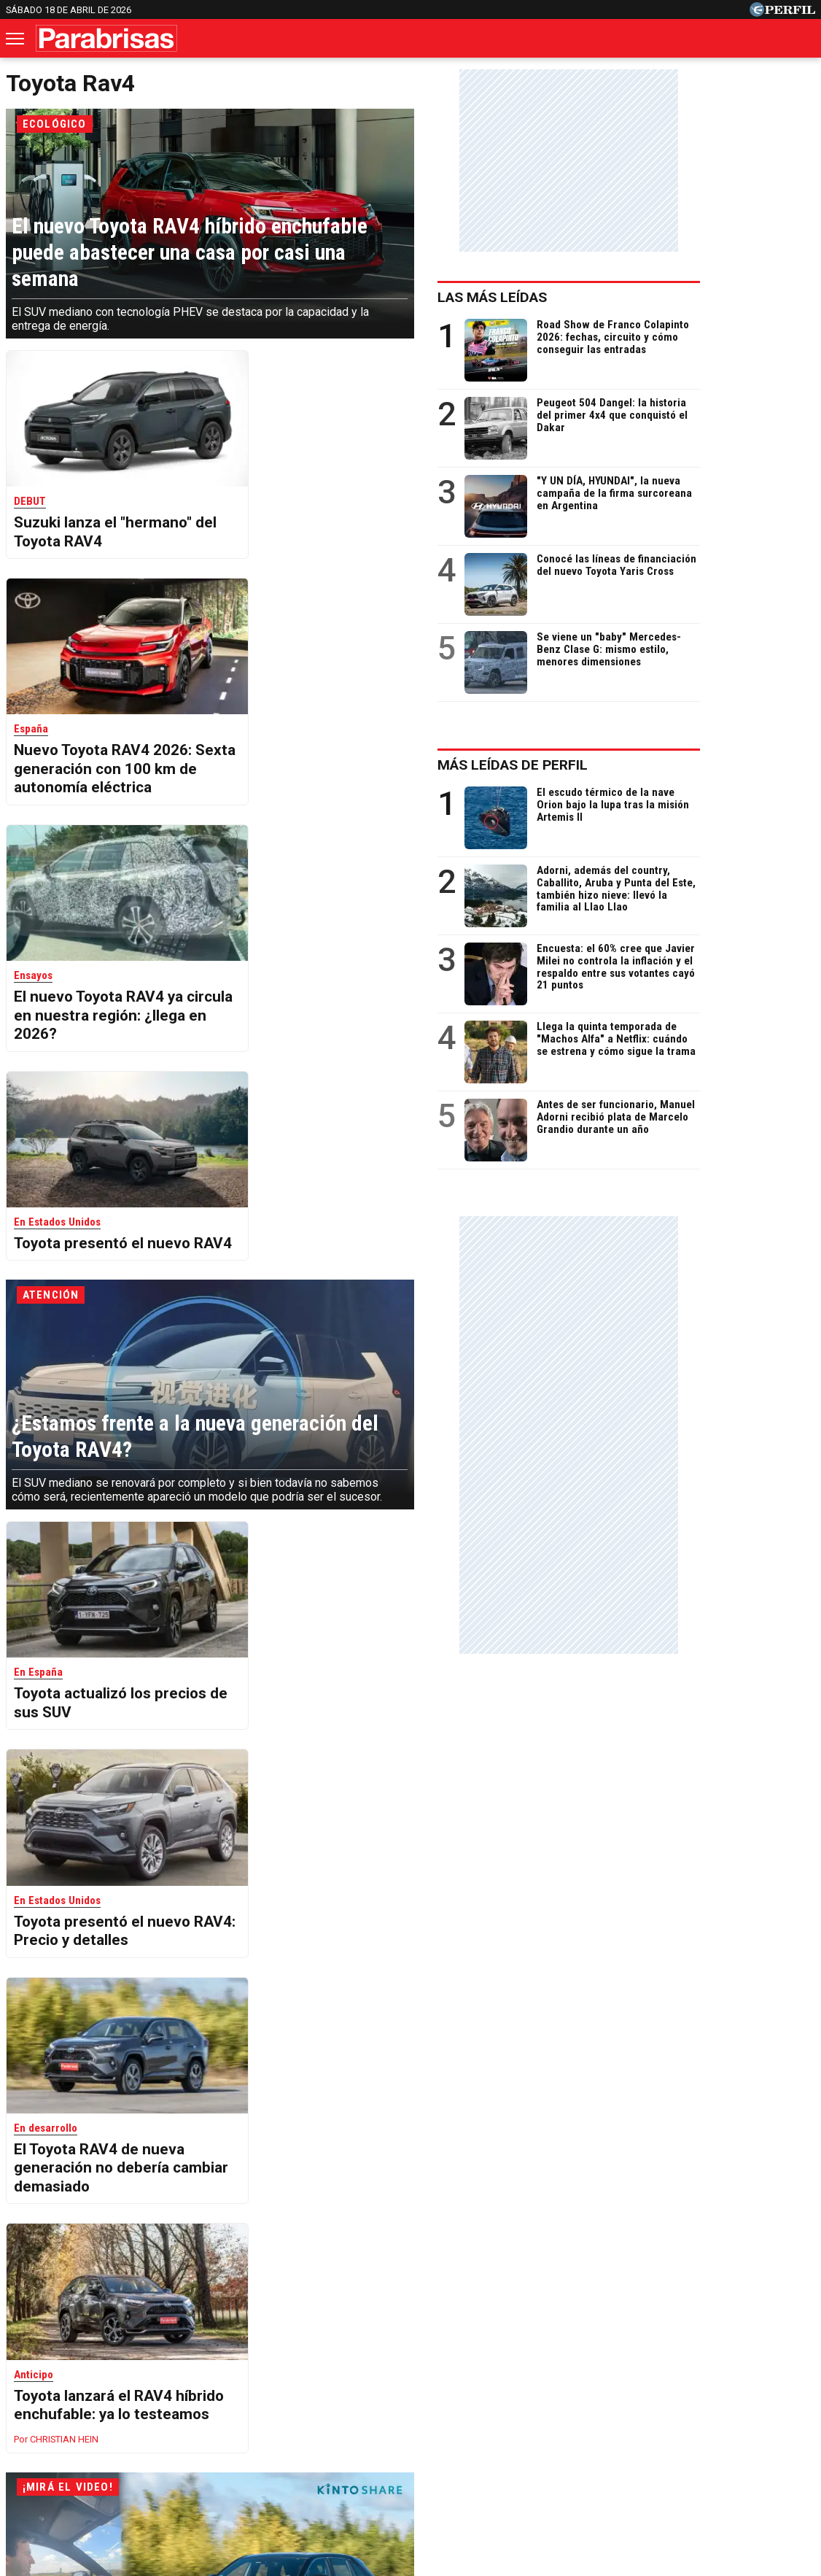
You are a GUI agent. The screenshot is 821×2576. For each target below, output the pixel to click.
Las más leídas (607, 297)
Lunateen (702, 2416)
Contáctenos (345, 2468)
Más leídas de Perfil (628, 765)
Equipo (477, 2468)
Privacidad (418, 2468)
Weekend (410, 2416)
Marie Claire (207, 2416)
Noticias (132, 2416)
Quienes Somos (257, 2468)
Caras (72, 2416)
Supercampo (490, 2416)
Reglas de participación (569, 2468)
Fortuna (280, 2416)
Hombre (342, 2416)
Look (558, 2416)
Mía (646, 2416)
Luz (603, 2416)
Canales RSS (169, 2468)
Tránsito (664, 2468)
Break (763, 2416)
